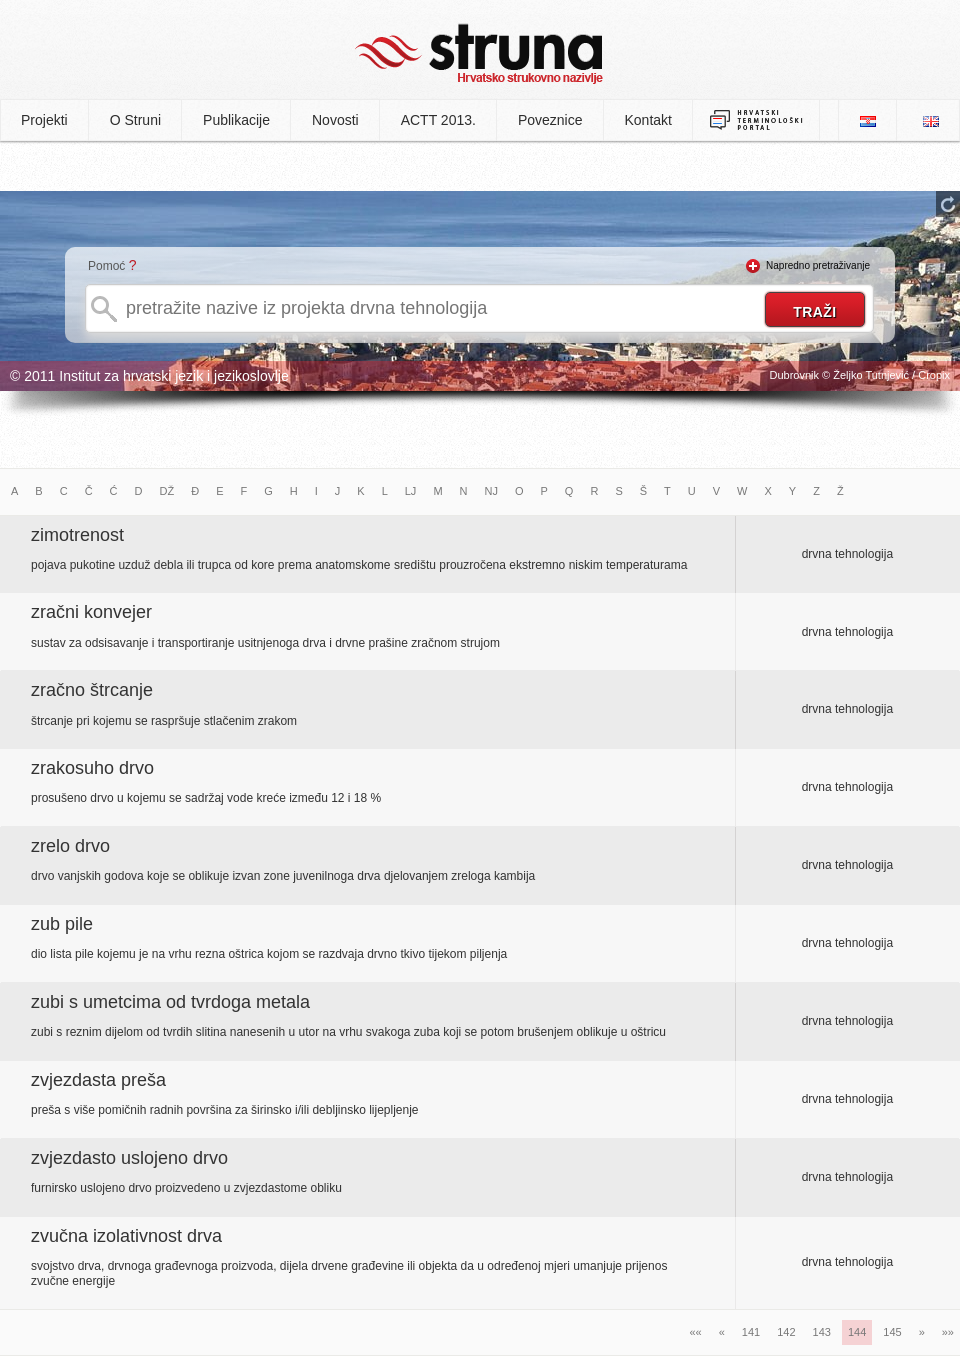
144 (857, 1332)
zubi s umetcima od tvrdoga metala (170, 1002)
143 (822, 1332)
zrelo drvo (70, 846)
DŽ (167, 491)
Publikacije (236, 120)
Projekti (44, 120)
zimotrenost (77, 535)
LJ (411, 491)
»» (948, 1332)
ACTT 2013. (438, 120)
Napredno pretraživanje (818, 265)
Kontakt (648, 120)
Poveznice (550, 120)
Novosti (335, 120)
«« (695, 1332)
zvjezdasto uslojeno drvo (129, 1158)
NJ (491, 491)
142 (786, 1332)
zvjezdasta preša (98, 1080)
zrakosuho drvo (92, 768)
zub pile (62, 924)
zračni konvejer (91, 612)
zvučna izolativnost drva (126, 1236)
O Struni (135, 120)
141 (751, 1332)
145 (892, 1332)
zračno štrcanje (92, 690)
